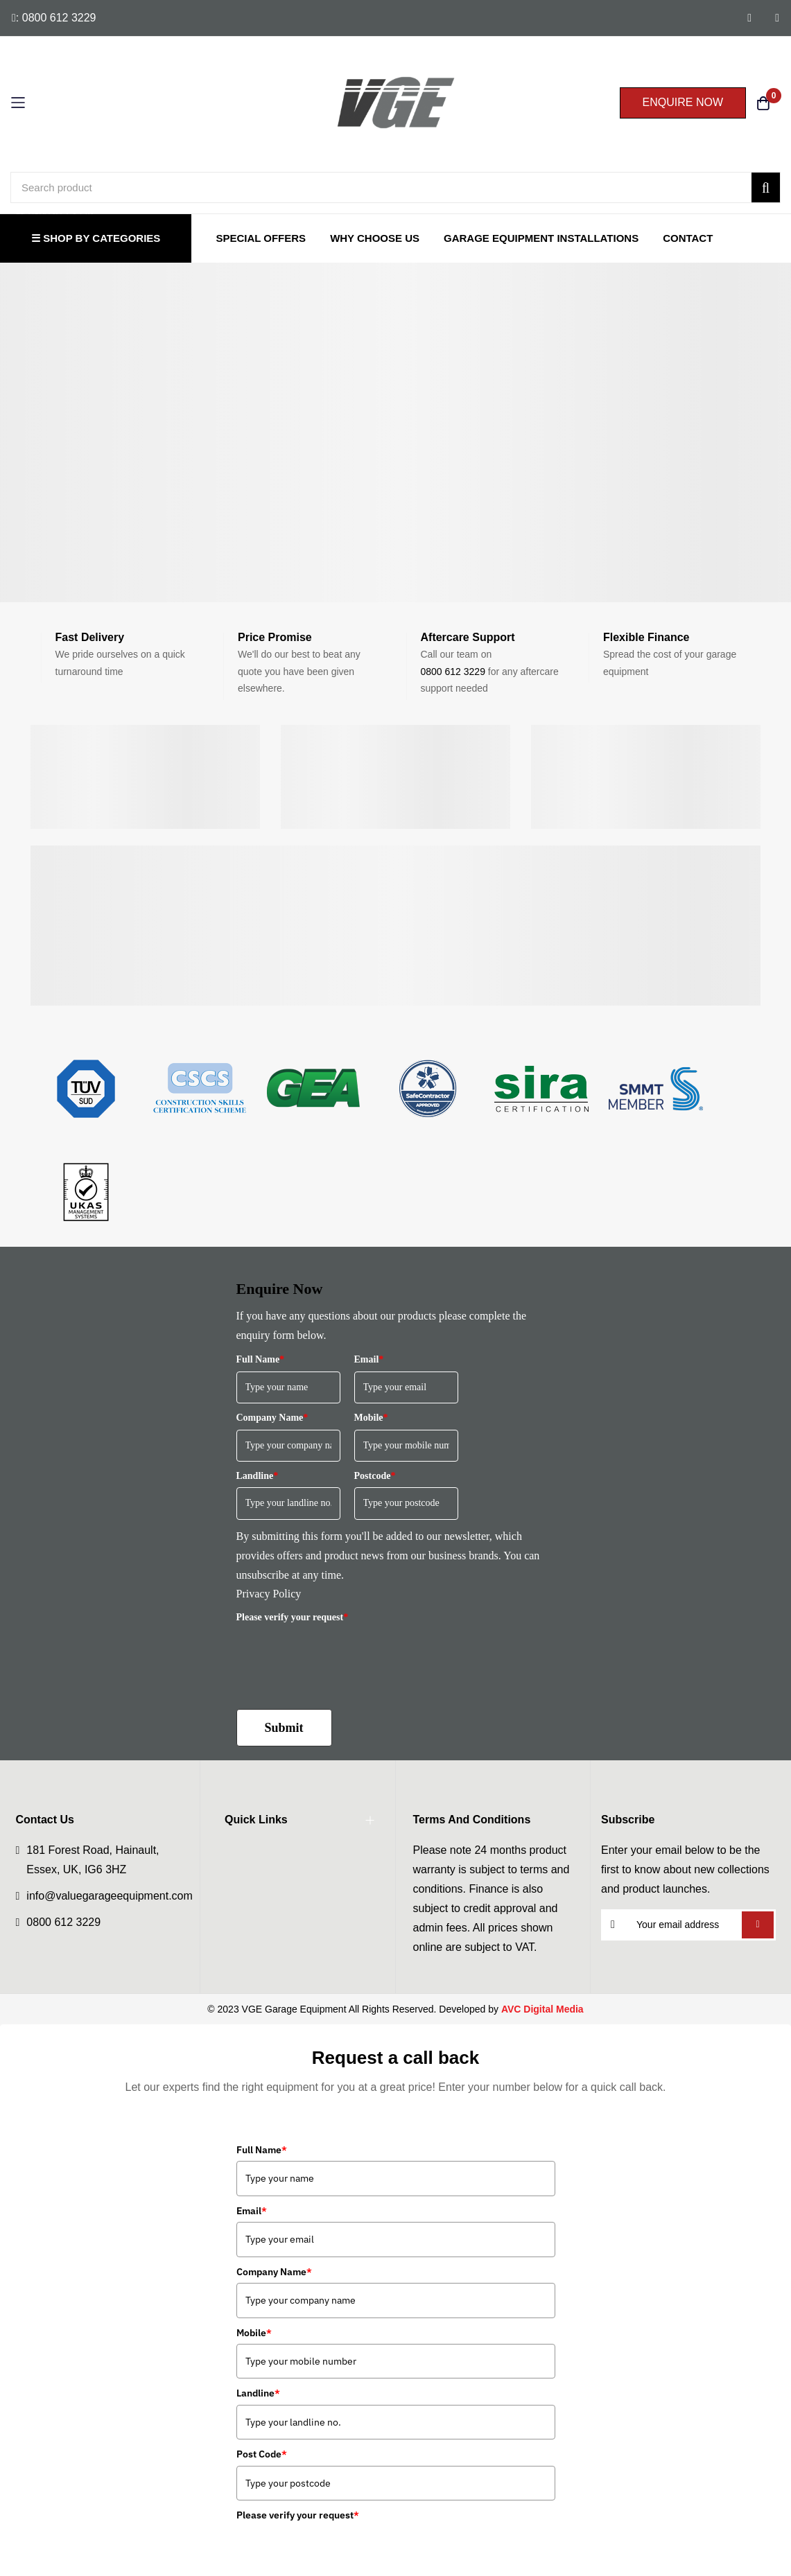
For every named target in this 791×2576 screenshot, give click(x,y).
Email (369, 1359)
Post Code (261, 2454)
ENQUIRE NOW (683, 102)
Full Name (260, 1359)
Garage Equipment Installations (541, 238)
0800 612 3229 (453, 671)
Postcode (375, 1476)
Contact (688, 238)
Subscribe (757, 1924)
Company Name (272, 1417)
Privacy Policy (269, 1594)
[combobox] (395, 187)
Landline (257, 1476)
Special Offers (261, 238)
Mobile (371, 1417)
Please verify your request (292, 1617)
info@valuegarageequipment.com (109, 1896)
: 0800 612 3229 (54, 18)
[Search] (765, 187)
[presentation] (341, 1656)
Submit (284, 1728)
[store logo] (396, 102)
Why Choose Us (374, 238)
